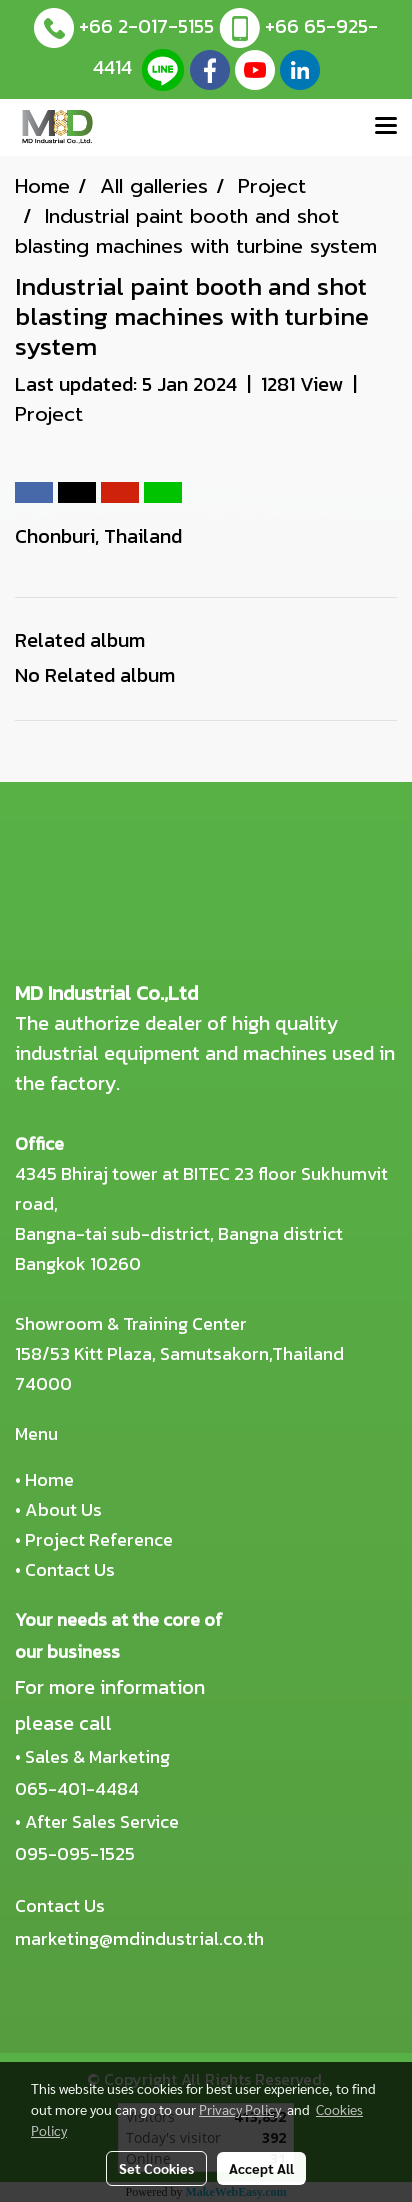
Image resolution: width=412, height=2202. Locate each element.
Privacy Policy (240, 2109)
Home (49, 1479)
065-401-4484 (77, 1788)
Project (49, 414)
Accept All (261, 2168)
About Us (63, 1509)
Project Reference (99, 1539)
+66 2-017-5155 (146, 26)
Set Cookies (156, 2168)
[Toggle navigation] (386, 127)
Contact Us (70, 1569)
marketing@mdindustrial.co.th (139, 1938)
